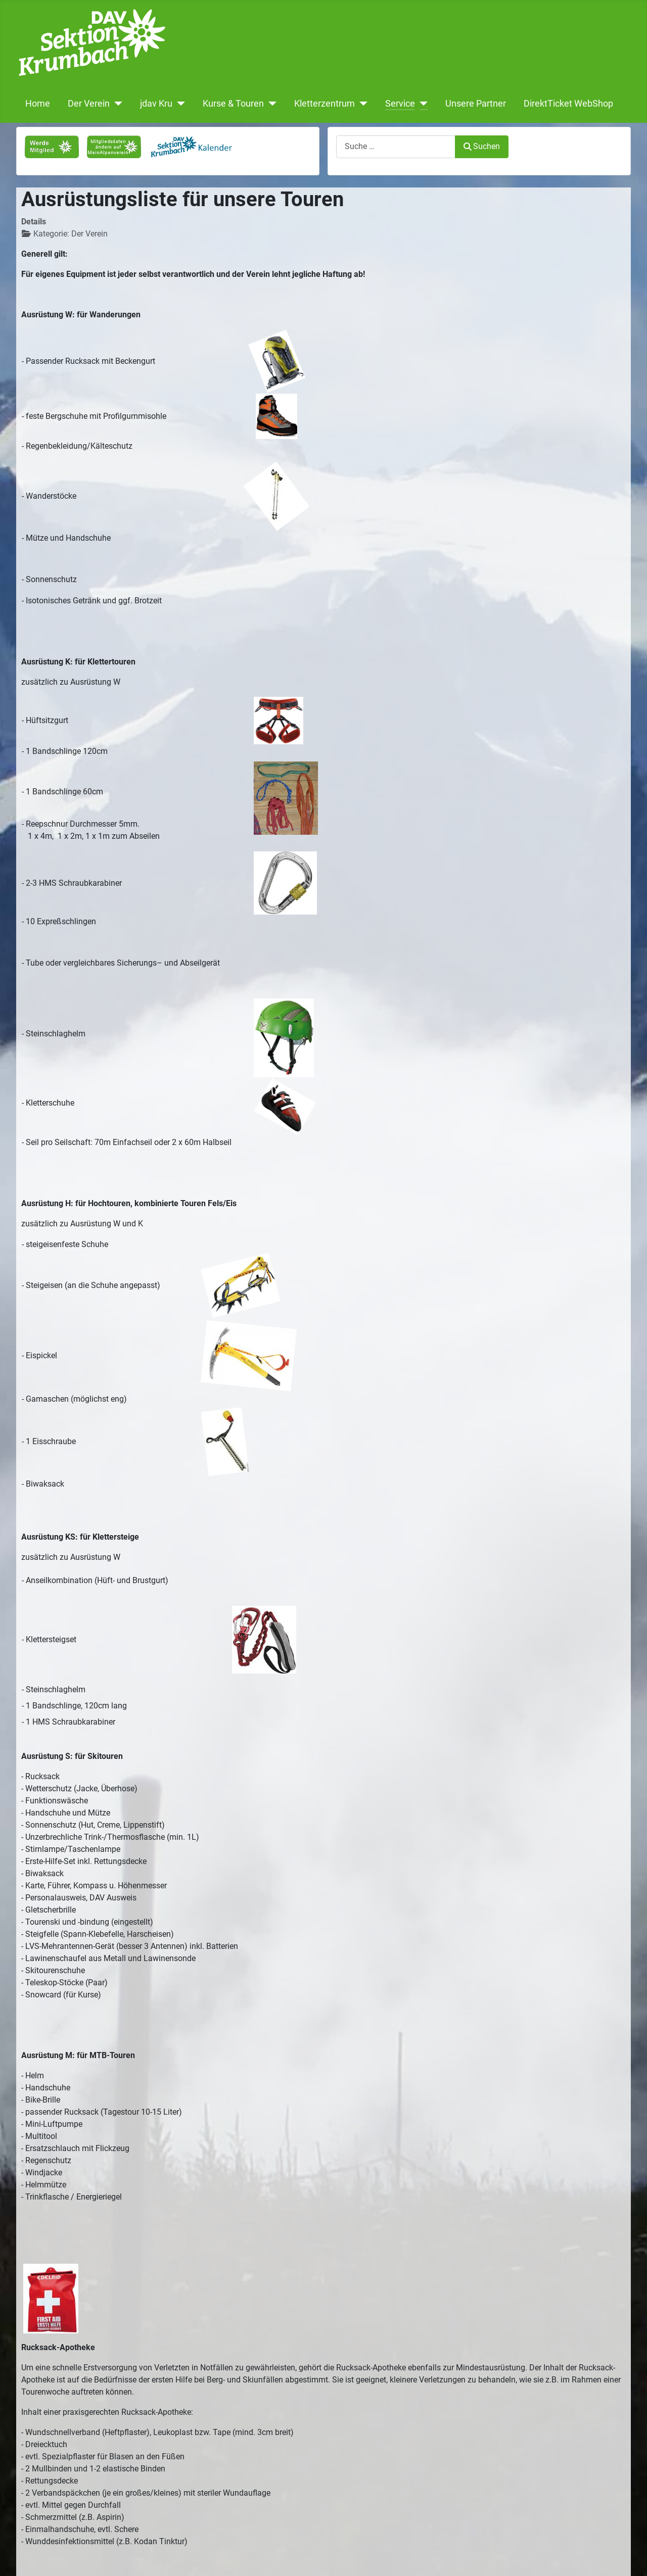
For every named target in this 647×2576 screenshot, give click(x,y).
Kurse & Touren (233, 104)
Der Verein (89, 104)
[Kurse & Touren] (270, 103)
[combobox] (395, 146)
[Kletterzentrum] (361, 103)
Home (37, 104)
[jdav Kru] (178, 103)
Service (400, 104)
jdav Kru (156, 104)
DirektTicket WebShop (568, 104)
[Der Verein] (116, 103)
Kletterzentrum (324, 104)
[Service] (421, 103)
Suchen (482, 146)
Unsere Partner (475, 104)
